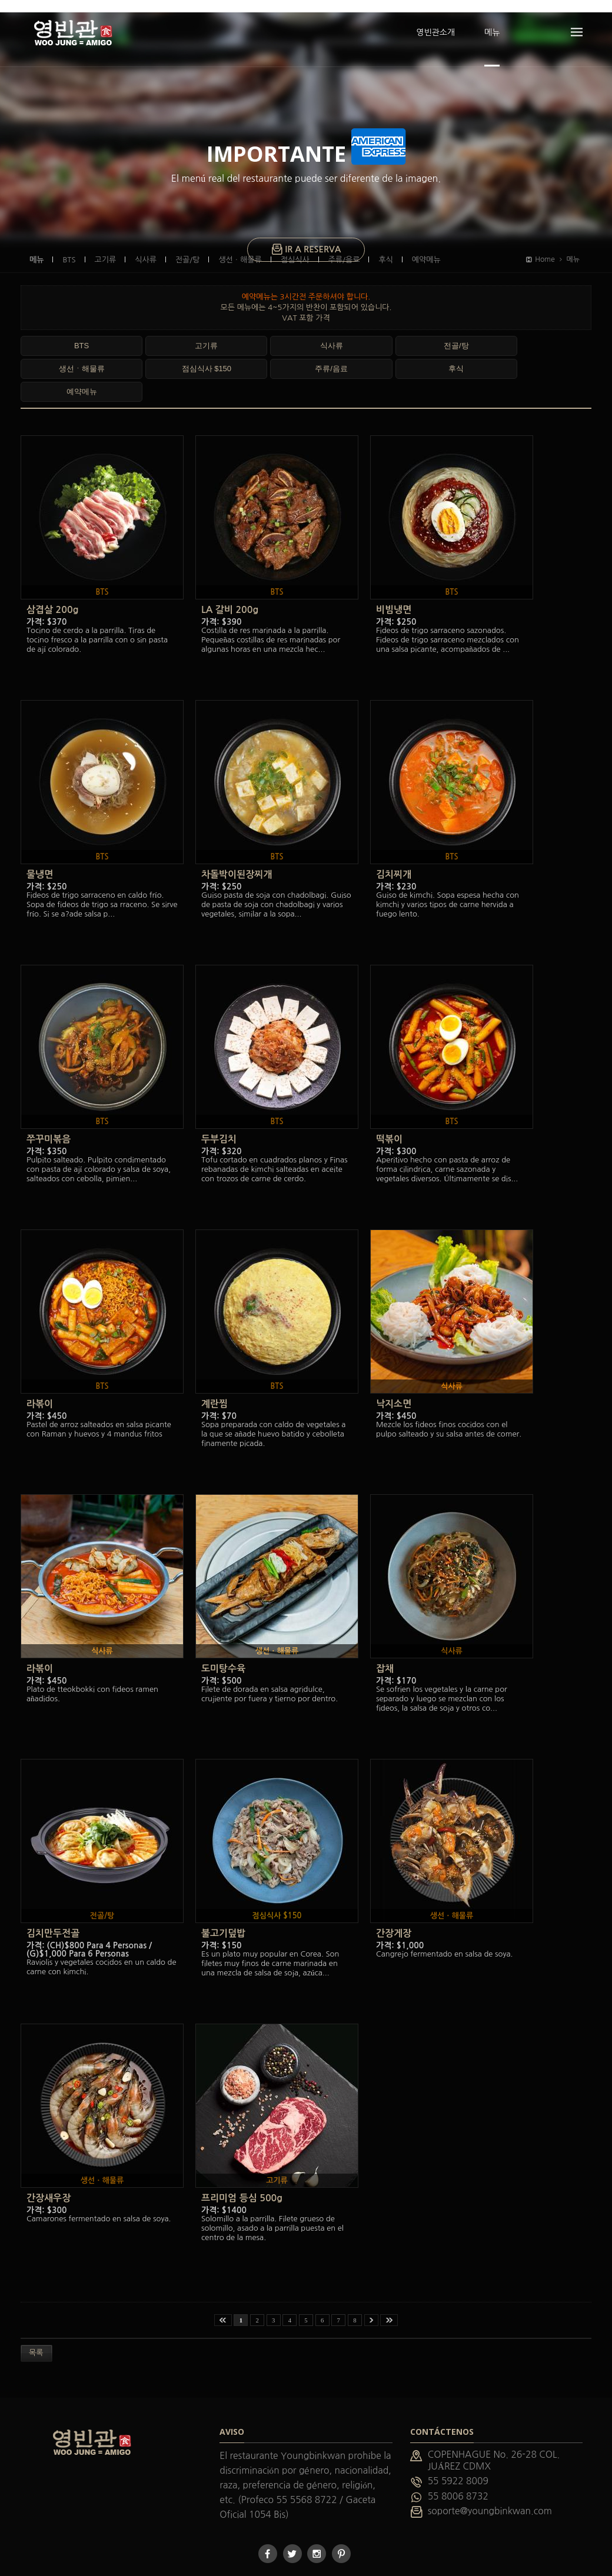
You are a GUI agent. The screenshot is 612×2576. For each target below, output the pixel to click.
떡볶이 (389, 1104)
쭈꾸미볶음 (48, 1104)
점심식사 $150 (412, 333)
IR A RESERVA (306, 238)
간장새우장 (48, 2163)
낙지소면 (393, 1369)
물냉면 (39, 839)
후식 (54, 356)
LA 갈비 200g (229, 575)
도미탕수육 (223, 1633)
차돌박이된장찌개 (236, 839)
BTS (55, 333)
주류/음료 (483, 333)
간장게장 (393, 1898)
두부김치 (219, 1104)
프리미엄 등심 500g (241, 2163)
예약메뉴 (126, 356)
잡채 (385, 1633)
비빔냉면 (393, 575)
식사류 (197, 333)
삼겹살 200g (52, 575)
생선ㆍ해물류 (341, 333)
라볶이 (39, 1369)
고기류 (126, 333)
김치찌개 (393, 839)
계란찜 (214, 1369)
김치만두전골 (52, 1898)
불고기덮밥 (223, 1898)
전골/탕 (269, 333)
